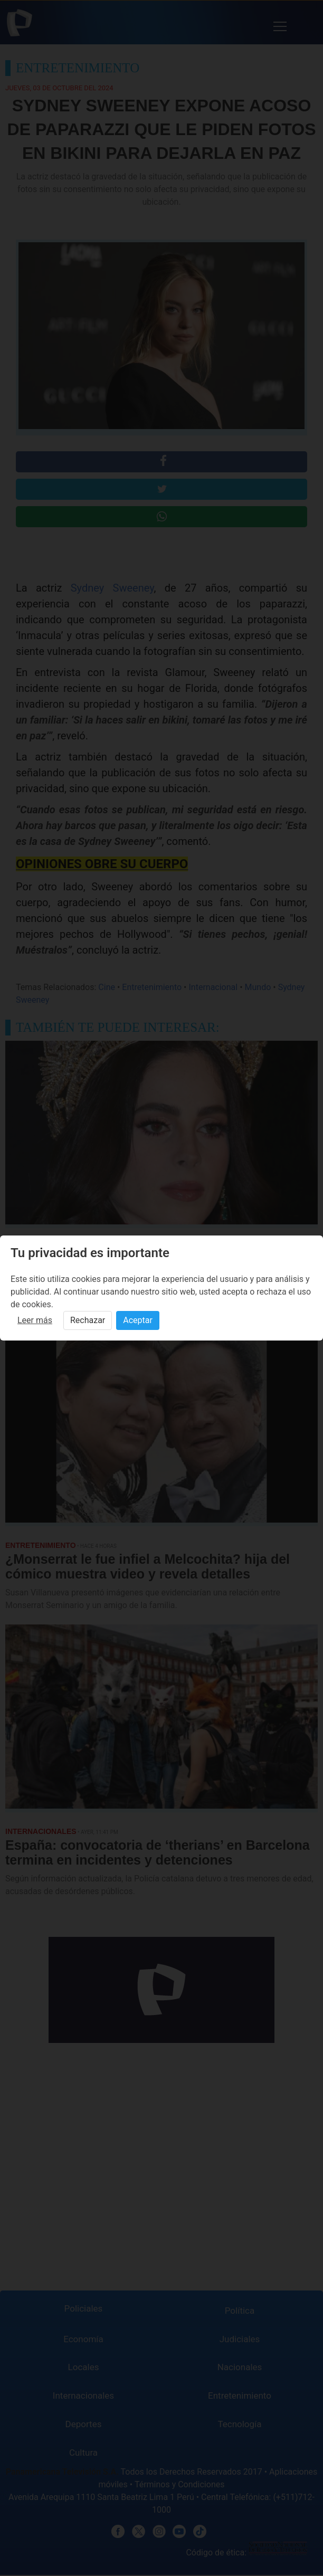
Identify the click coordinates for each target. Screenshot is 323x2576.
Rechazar (87, 1320)
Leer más (34, 1320)
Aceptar (138, 1320)
